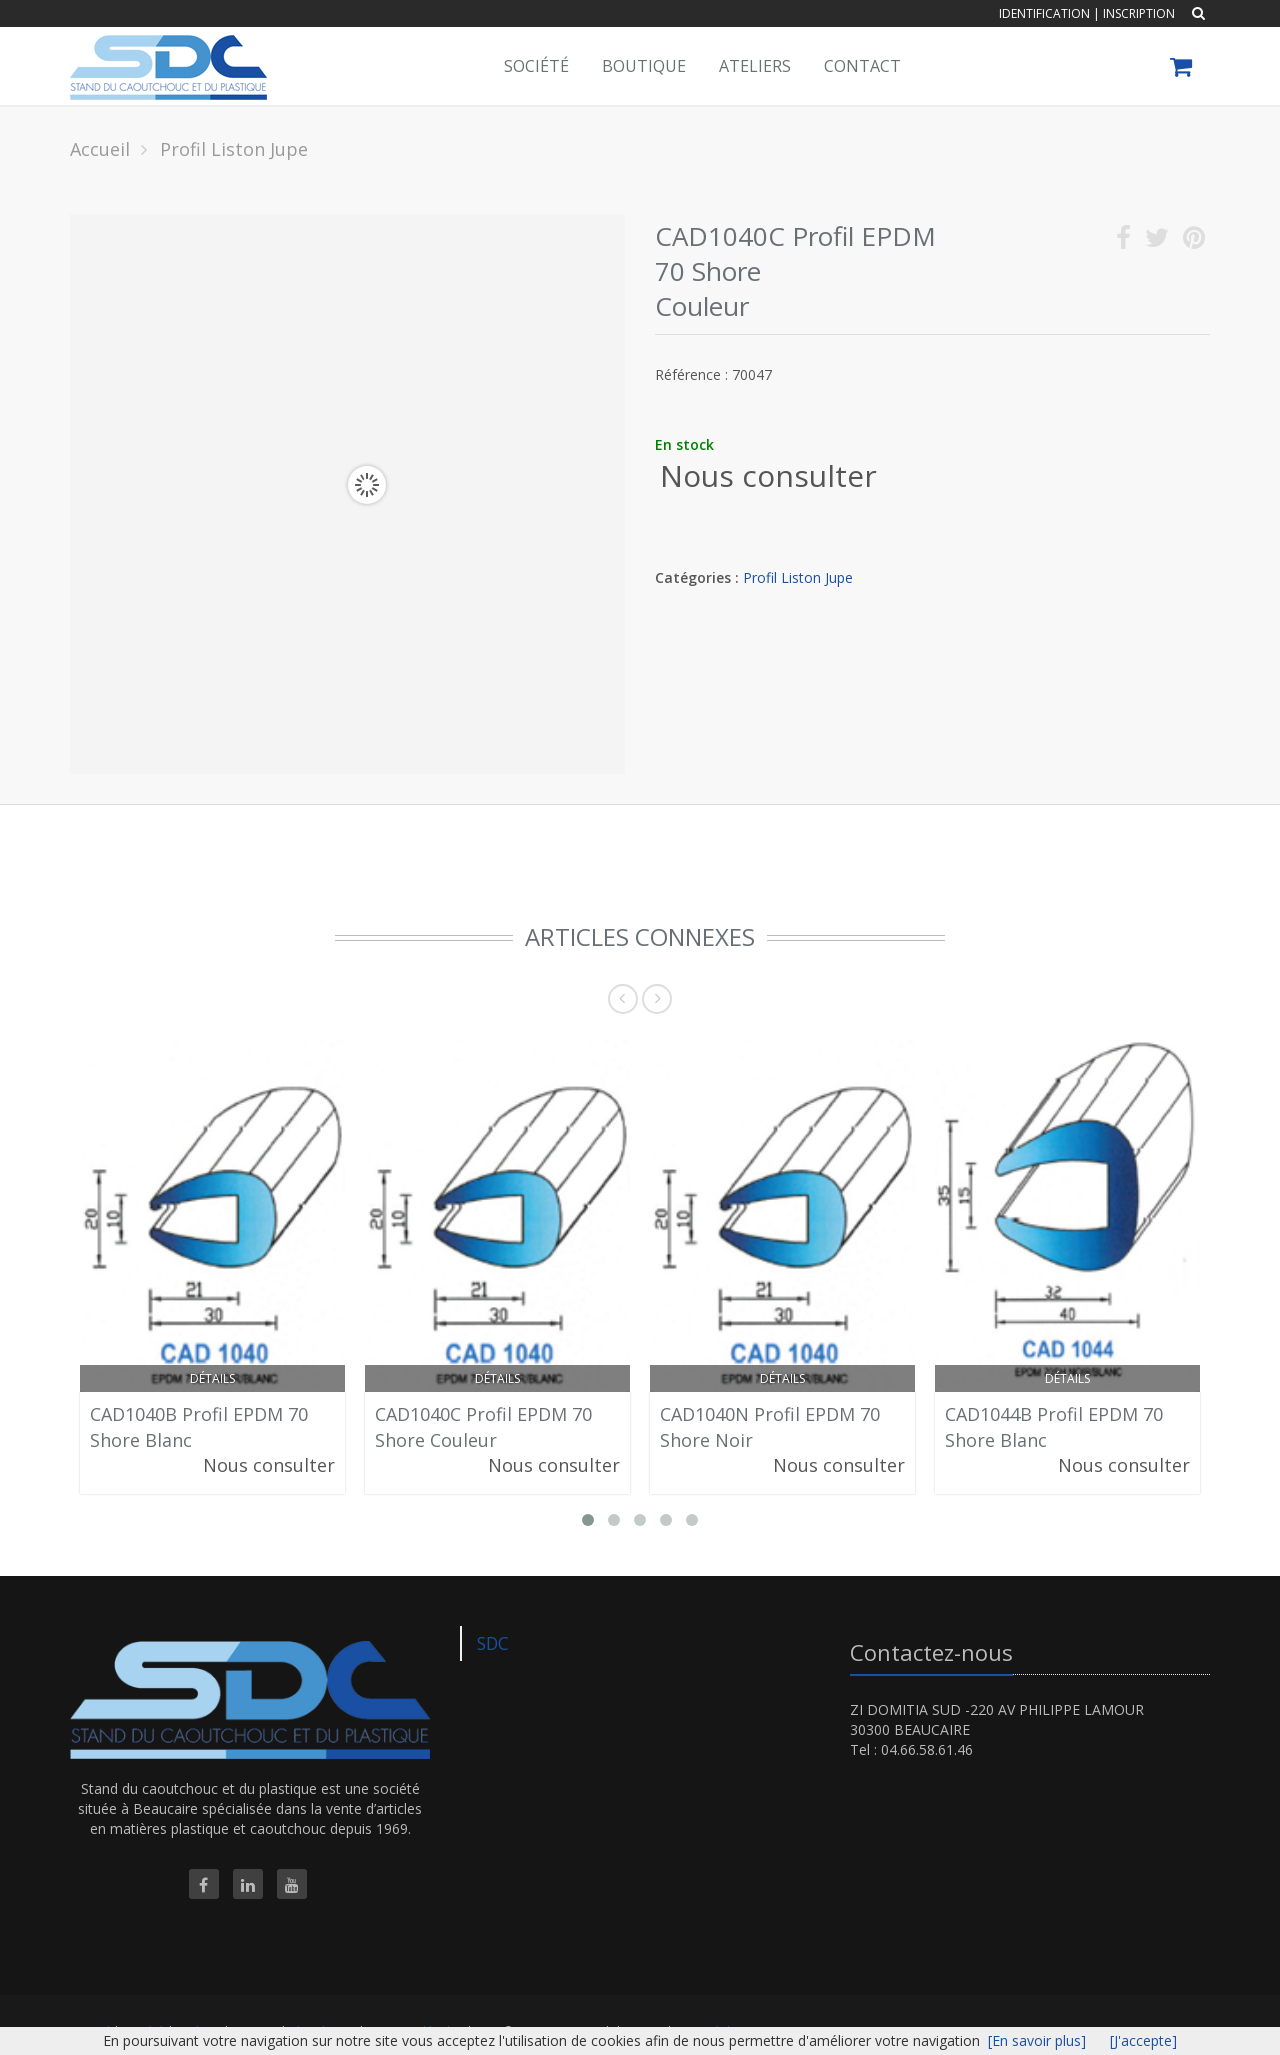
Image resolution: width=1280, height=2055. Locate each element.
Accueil (100, 149)
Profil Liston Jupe (798, 577)
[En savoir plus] (1037, 2040)
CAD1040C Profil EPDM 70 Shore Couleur (483, 1427)
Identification (1044, 13)
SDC (493, 1643)
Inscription (1139, 13)
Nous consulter (768, 475)
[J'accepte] (1143, 2040)
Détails (212, 1378)
